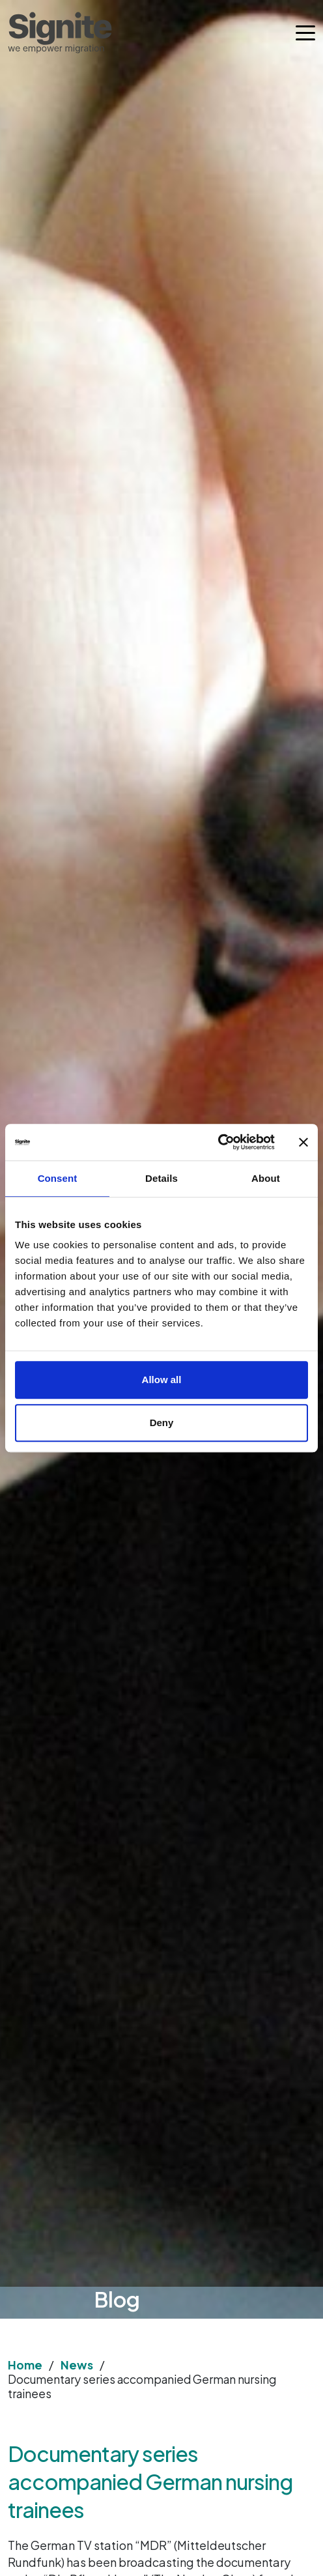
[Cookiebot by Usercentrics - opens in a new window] (218, 1142)
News (77, 2365)
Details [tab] (161, 1178)
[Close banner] (303, 1142)
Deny (162, 1422)
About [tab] (265, 1178)
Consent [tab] (57, 1178)
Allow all (162, 1379)
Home (25, 2365)
